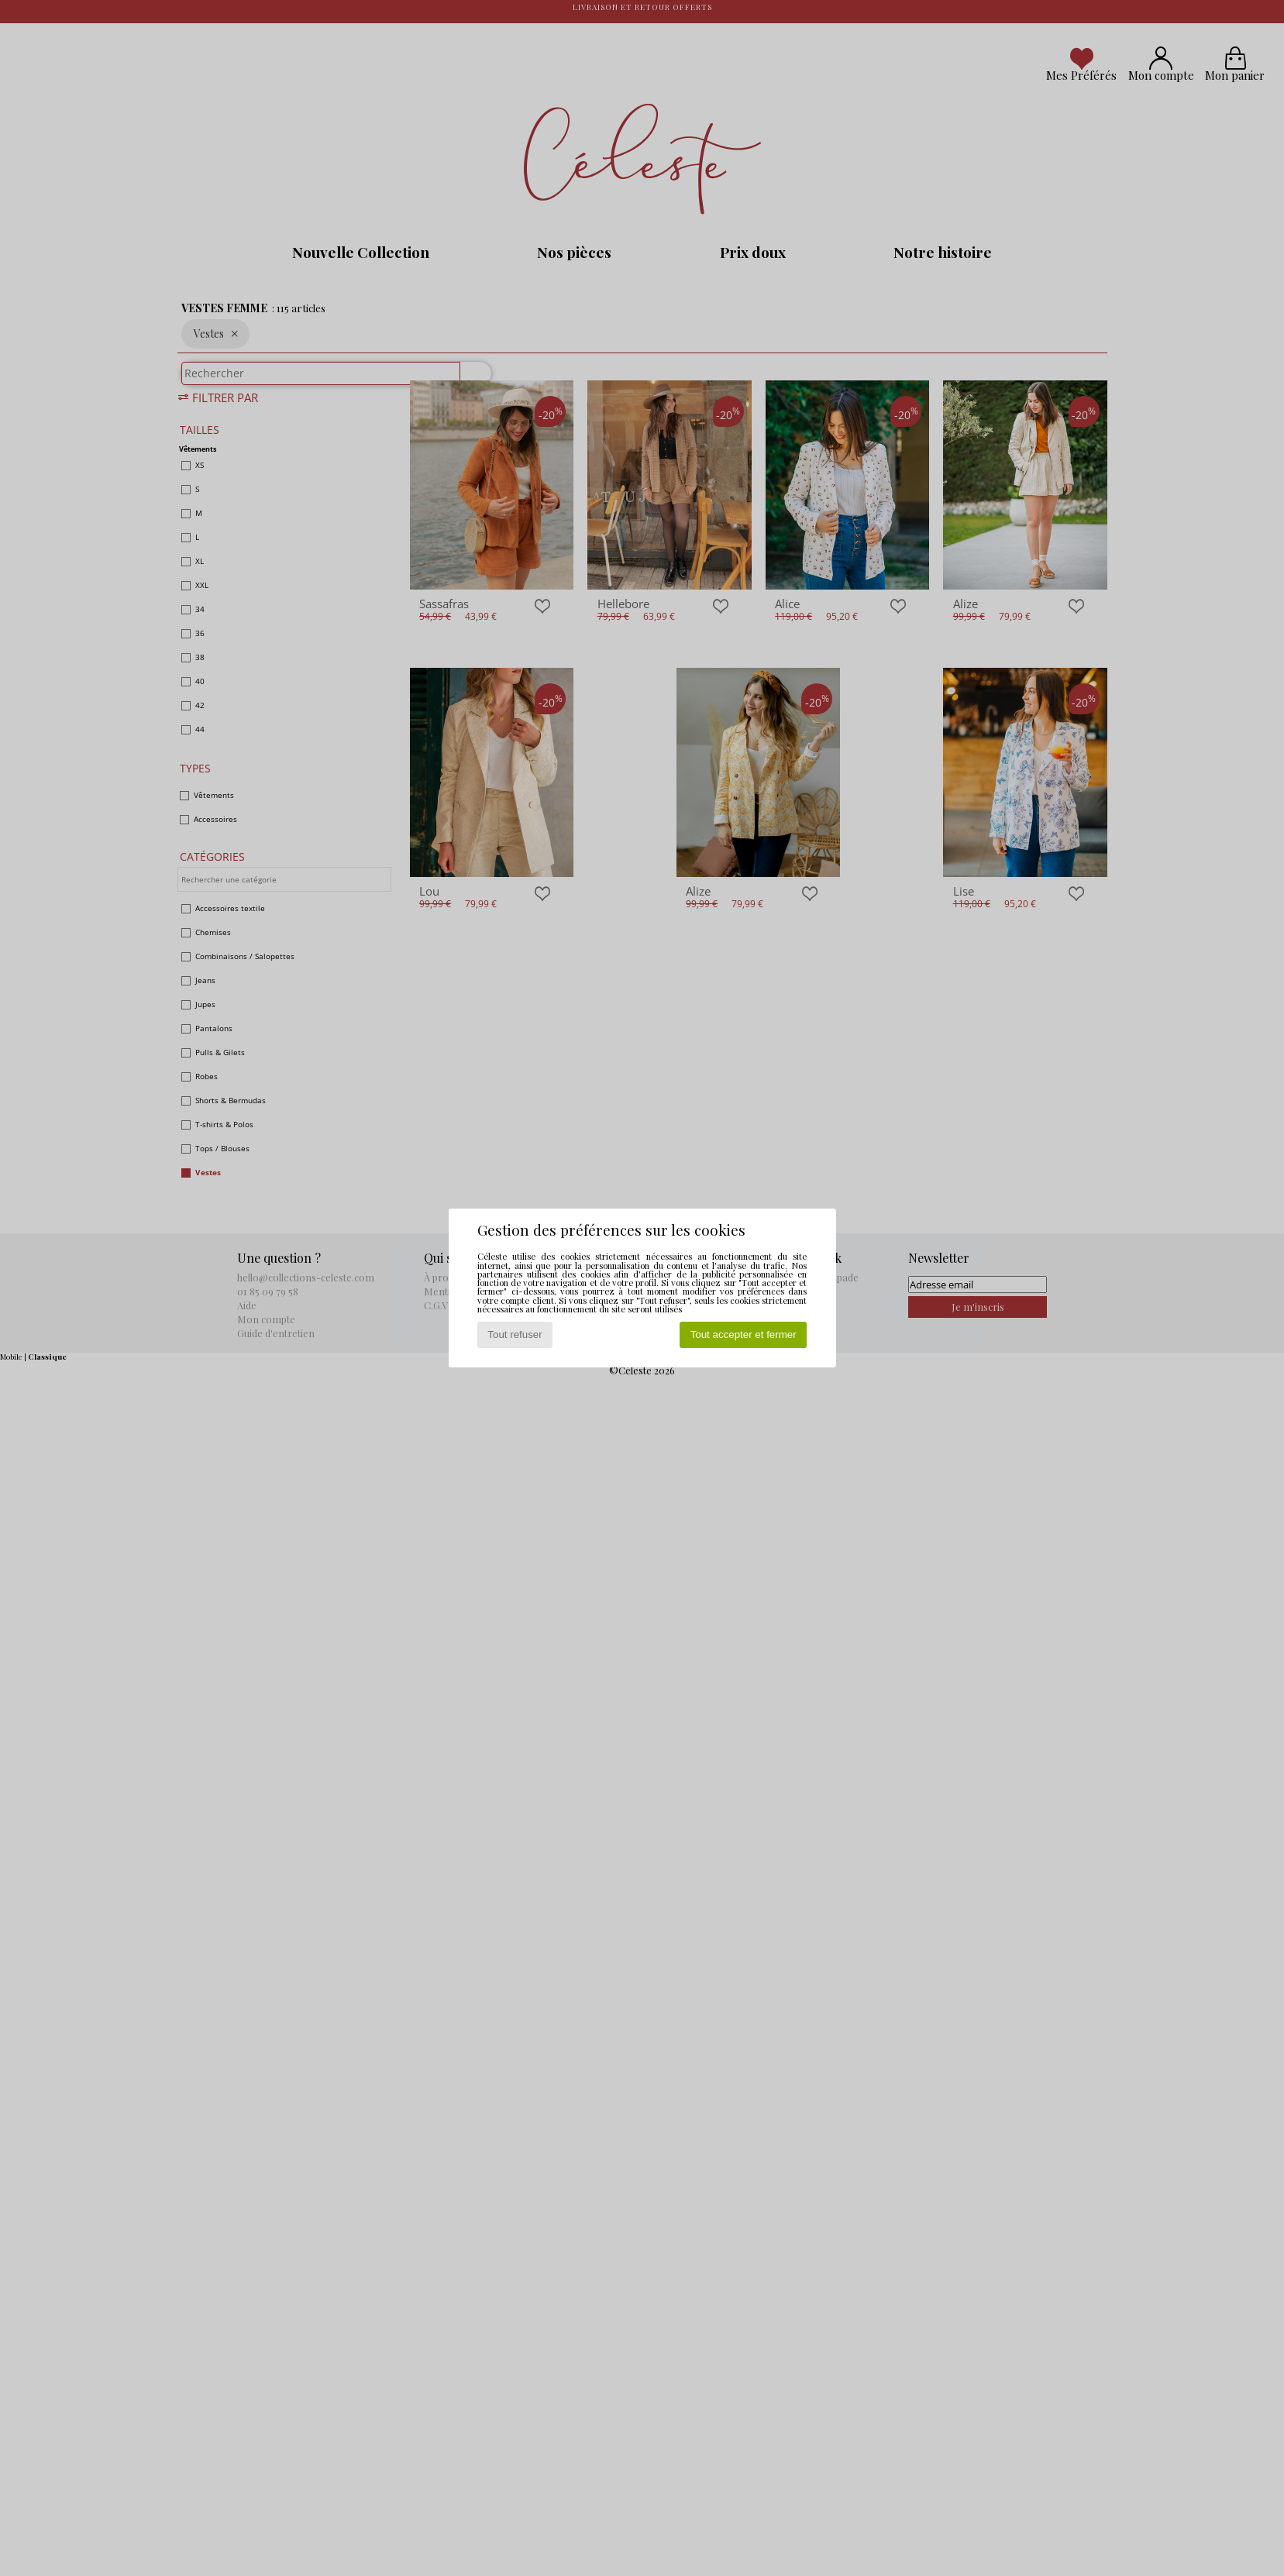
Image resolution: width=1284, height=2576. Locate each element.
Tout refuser (514, 1334)
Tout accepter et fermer (743, 1334)
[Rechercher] (469, 381)
